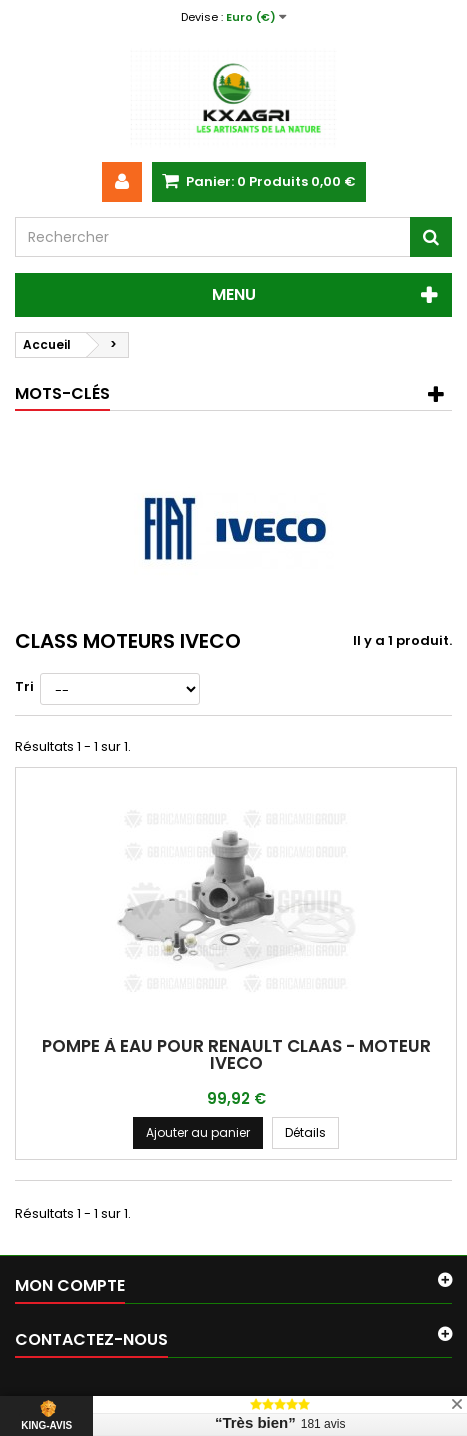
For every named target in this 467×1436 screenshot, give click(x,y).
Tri (24, 686)
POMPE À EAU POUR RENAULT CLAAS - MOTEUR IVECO (236, 1054)
